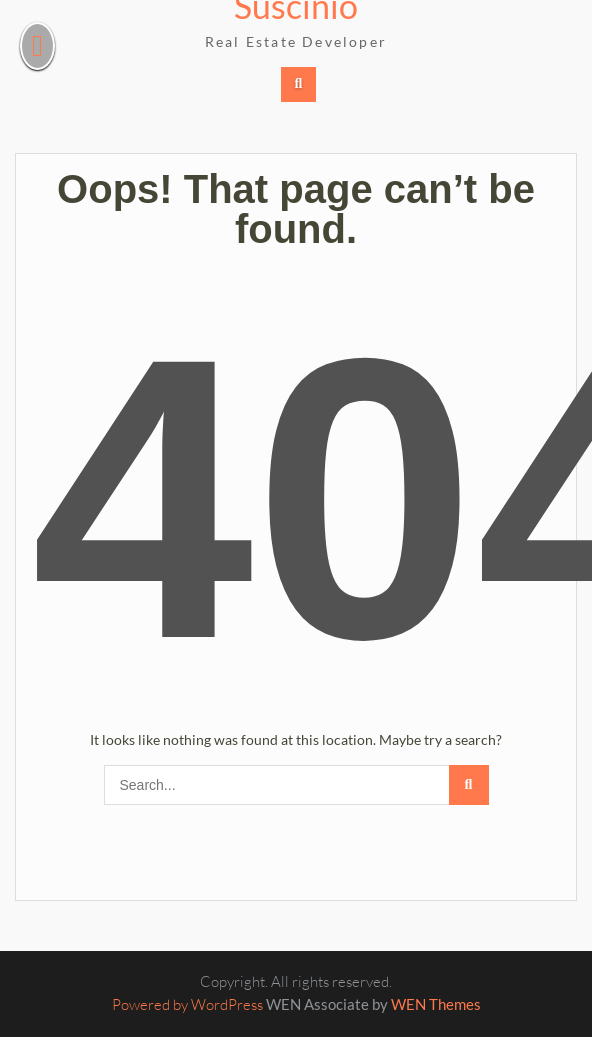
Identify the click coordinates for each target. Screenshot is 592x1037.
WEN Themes (436, 1004)
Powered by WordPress (187, 1004)
